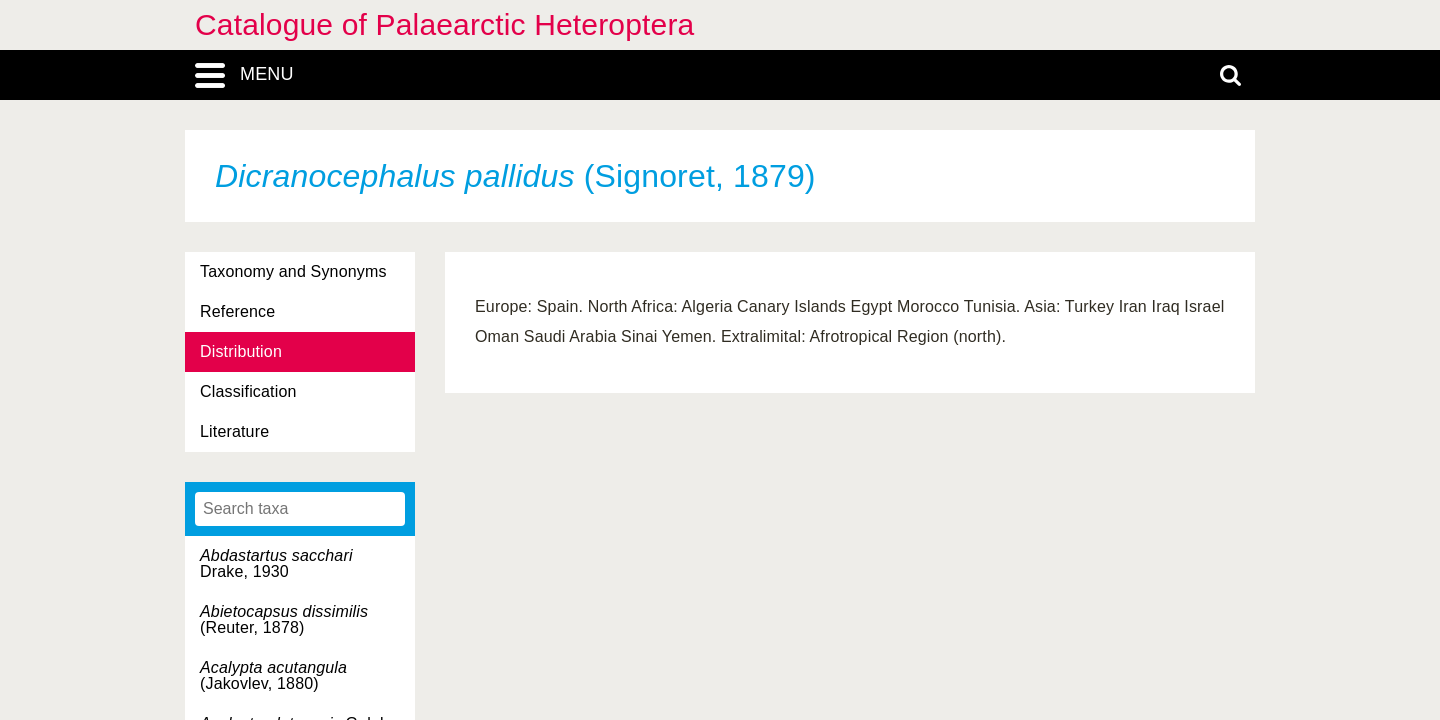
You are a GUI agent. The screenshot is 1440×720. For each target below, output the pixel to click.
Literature (234, 431)
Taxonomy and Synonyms (293, 271)
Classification (248, 391)
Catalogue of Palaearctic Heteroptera (444, 24)
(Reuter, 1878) (284, 619)
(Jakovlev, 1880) (273, 675)
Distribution (241, 351)
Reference (237, 311)
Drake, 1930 (276, 563)
